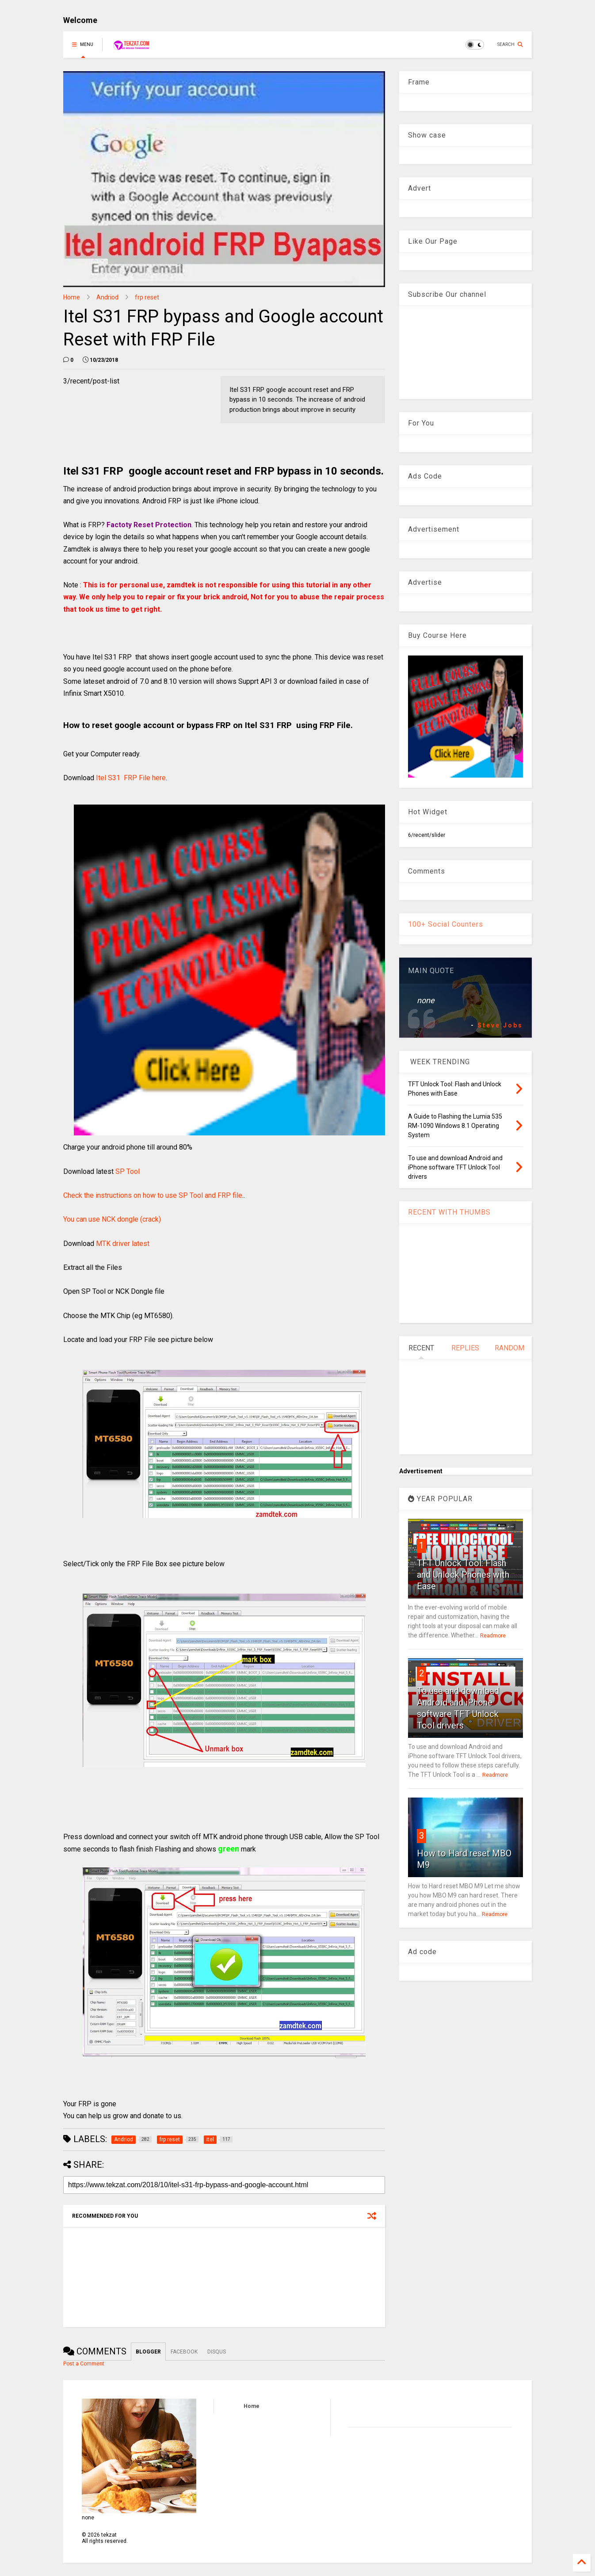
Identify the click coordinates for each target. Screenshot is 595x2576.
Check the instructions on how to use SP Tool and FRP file (152, 1195)
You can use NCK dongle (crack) (112, 1219)
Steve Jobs (500, 1025)
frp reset (147, 297)
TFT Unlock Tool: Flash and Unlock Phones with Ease (463, 1574)
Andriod (107, 297)
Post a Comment (83, 2364)
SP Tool (127, 1171)
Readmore (493, 1636)
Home (71, 297)
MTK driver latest (122, 1243)
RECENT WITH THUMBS (449, 1212)
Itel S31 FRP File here (131, 778)
